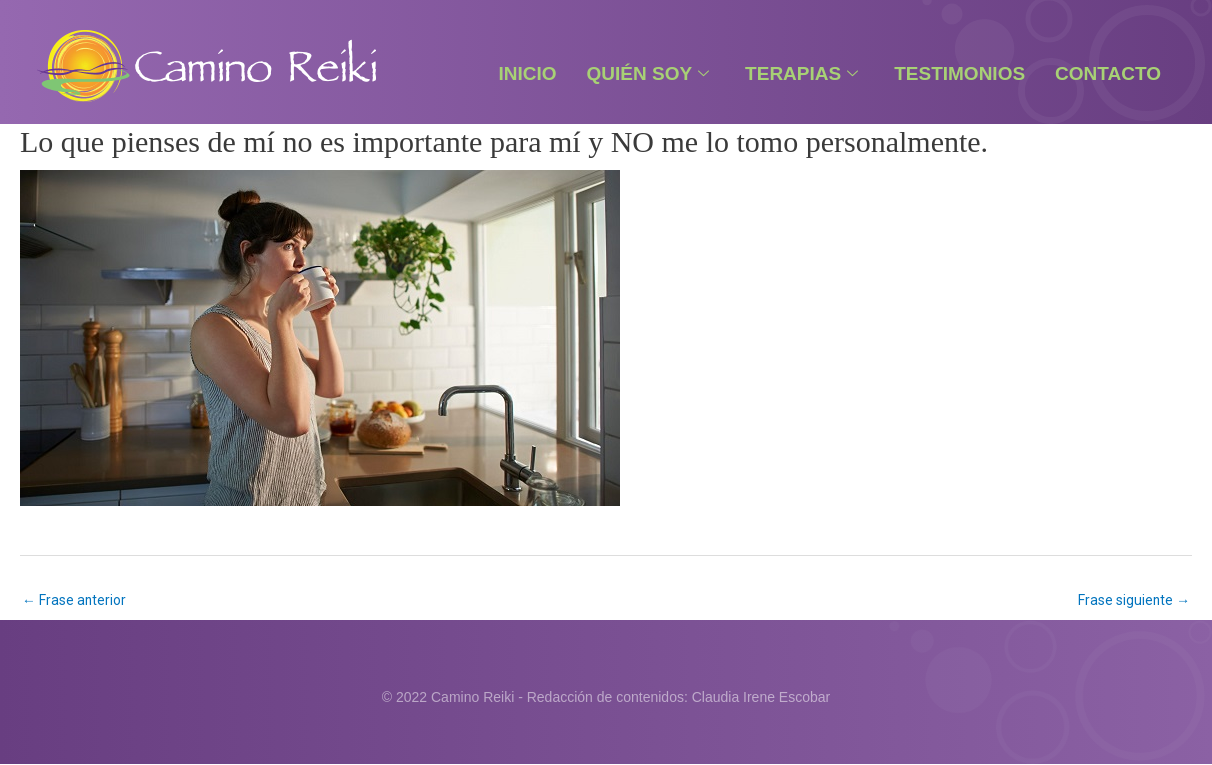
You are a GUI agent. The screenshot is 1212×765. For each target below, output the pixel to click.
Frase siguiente (1133, 600)
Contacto (1108, 73)
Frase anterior (74, 600)
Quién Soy (648, 73)
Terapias (801, 73)
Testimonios (959, 73)
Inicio (527, 73)
